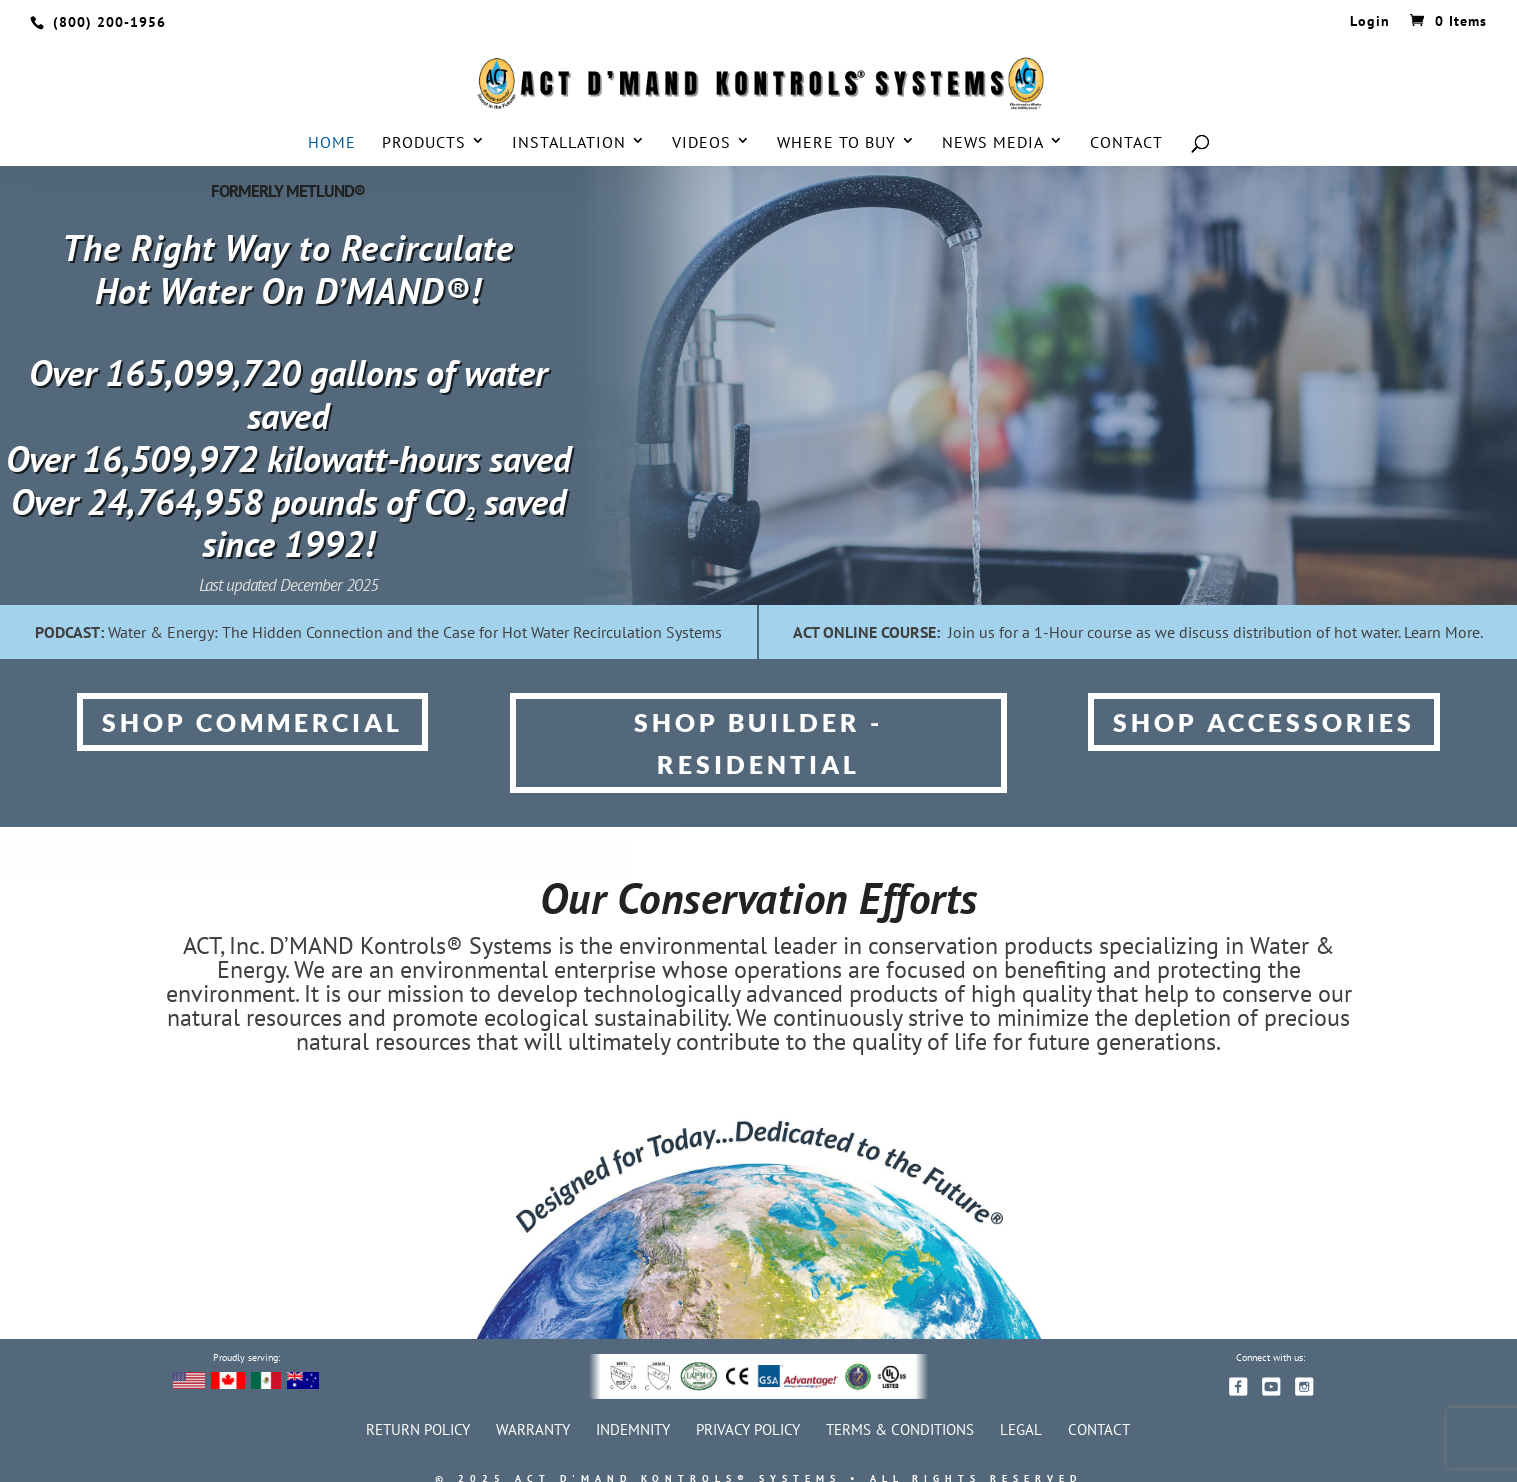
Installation (569, 143)
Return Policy (418, 1429)
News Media (993, 143)
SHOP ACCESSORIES (1264, 722)
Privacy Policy (748, 1429)
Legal (1021, 1429)
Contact (1126, 143)
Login (1370, 22)
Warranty (533, 1429)
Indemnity (633, 1429)
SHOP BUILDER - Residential (758, 743)
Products (424, 143)
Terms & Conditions (900, 1429)
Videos (701, 143)
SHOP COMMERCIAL (252, 722)
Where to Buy (836, 143)
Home (332, 143)
